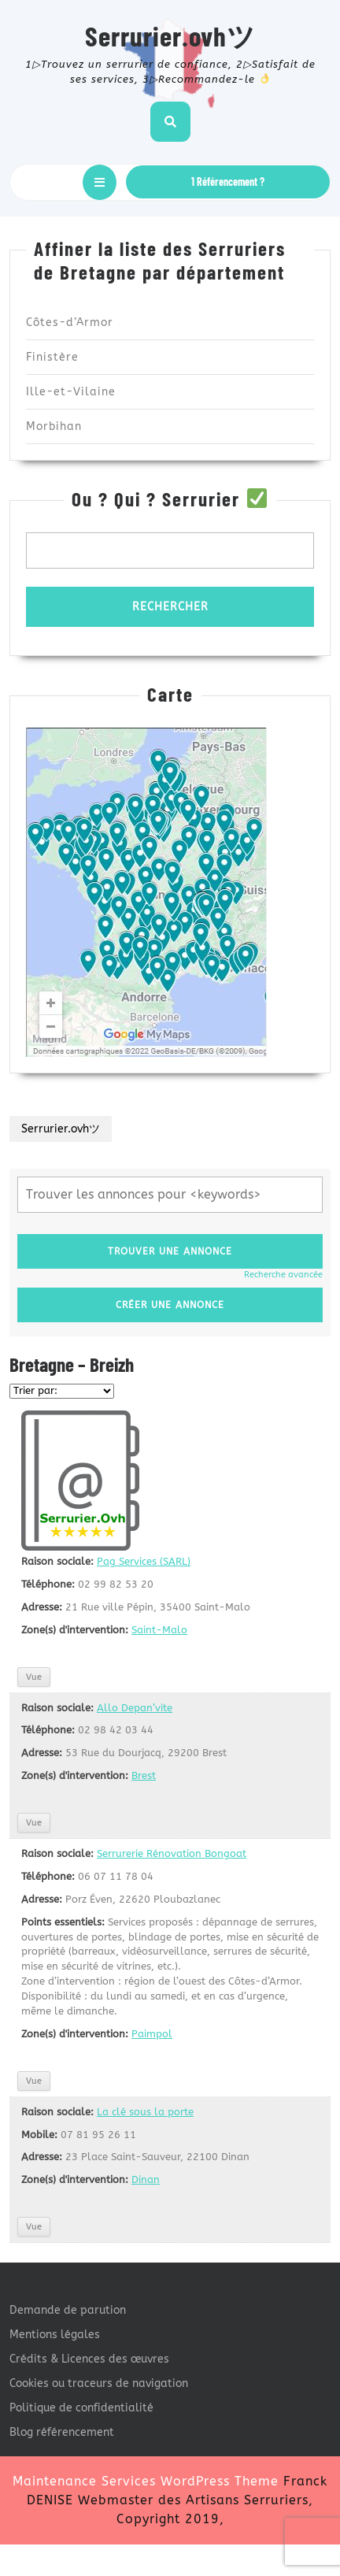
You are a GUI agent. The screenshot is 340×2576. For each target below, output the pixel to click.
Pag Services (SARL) (143, 1561)
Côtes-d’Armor (69, 322)
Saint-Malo (159, 1630)
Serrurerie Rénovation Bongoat (171, 1853)
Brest (143, 1775)
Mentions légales (54, 2334)
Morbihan (54, 426)
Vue (34, 1677)
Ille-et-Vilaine (71, 391)
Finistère (52, 357)
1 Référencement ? (227, 181)
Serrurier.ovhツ (170, 35)
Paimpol (151, 2034)
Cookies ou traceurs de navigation (98, 2383)
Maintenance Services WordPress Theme (146, 2481)
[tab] (99, 182)
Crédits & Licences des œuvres (89, 2359)
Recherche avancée (283, 1274)
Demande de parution (67, 2310)
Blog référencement (61, 2432)
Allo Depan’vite (134, 1708)
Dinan (145, 2179)
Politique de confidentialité (81, 2408)
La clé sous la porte (145, 2112)
